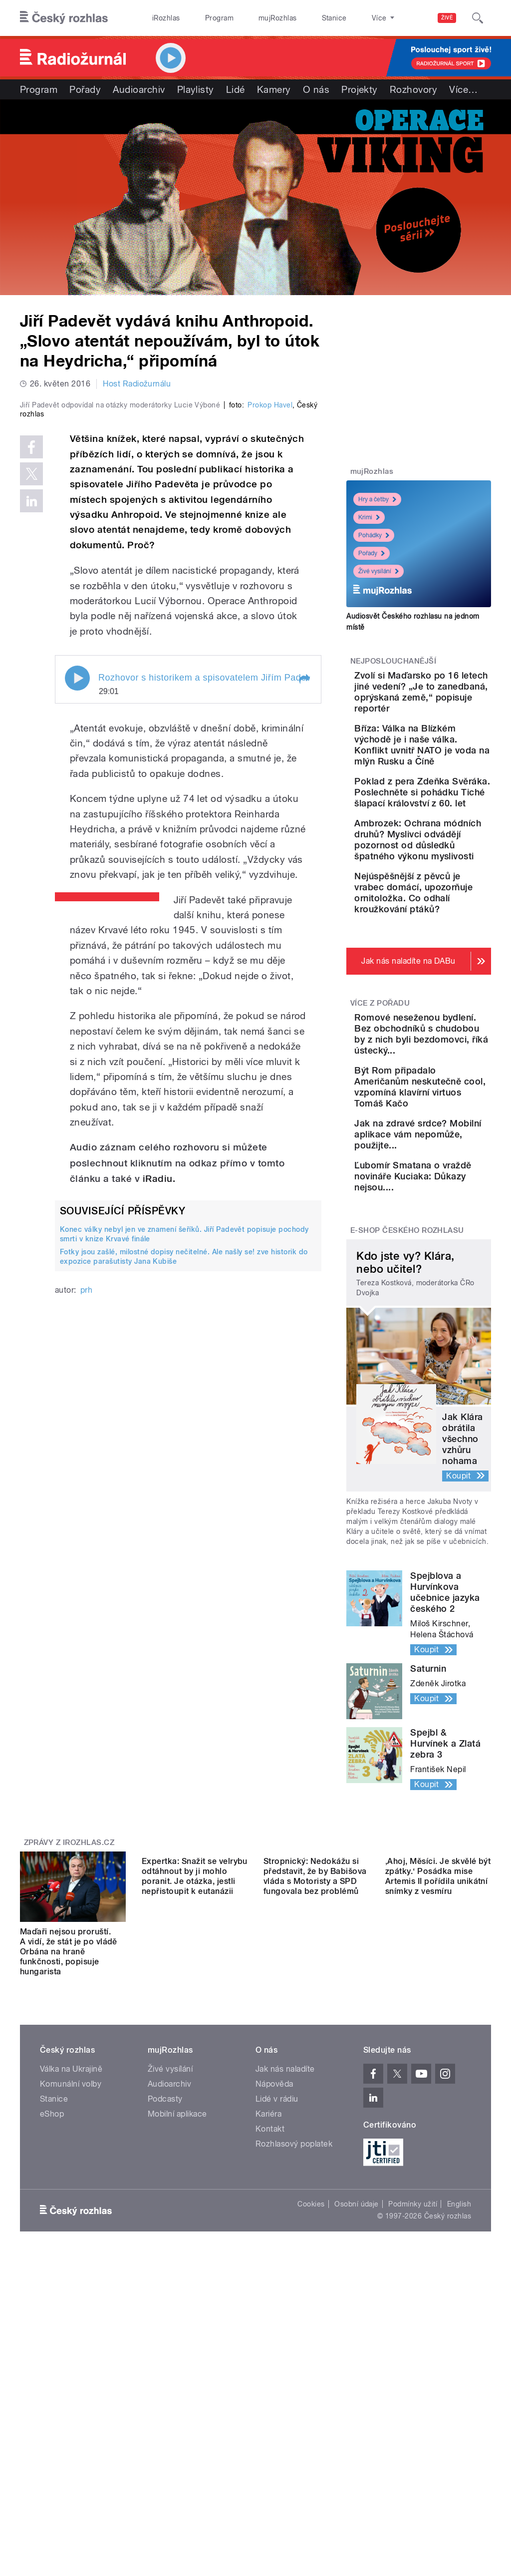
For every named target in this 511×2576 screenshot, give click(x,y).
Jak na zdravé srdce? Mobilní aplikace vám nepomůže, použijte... (442, 1387)
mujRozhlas (252, 18)
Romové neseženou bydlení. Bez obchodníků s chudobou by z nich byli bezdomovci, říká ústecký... (447, 1220)
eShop (52, 2388)
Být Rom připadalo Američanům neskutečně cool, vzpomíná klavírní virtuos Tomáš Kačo (447, 1312)
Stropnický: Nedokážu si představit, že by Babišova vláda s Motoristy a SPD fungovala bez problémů (314, 2221)
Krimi (369, 517)
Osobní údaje (356, 2479)
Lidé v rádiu (277, 2373)
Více (463, 89)
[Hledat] (477, 18)
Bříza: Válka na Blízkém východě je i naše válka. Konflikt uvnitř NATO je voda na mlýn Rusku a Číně (450, 777)
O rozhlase (344, 18)
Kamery (274, 89)
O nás (316, 89)
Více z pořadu (380, 1167)
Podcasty (165, 2373)
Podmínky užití (412, 2479)
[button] (304, 849)
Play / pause (77, 847)
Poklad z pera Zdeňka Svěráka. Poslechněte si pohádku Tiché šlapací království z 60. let (447, 852)
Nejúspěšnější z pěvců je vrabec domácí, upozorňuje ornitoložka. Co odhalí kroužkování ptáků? (448, 1035)
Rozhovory (413, 89)
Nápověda (274, 2358)
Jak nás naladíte (285, 2343)
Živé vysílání (378, 571)
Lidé (235, 89)
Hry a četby (377, 499)
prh (86, 1459)
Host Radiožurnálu (137, 383)
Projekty (359, 89)
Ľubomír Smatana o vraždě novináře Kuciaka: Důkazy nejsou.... (448, 1445)
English (459, 2479)
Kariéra (268, 2388)
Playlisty (195, 89)
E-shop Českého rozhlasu (407, 1504)
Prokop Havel (270, 575)
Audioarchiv (139, 89)
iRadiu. (159, 1348)
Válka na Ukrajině (71, 2343)
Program (204, 18)
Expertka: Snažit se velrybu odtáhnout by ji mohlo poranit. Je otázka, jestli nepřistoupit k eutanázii (195, 2221)
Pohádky (373, 535)
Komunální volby (70, 2358)
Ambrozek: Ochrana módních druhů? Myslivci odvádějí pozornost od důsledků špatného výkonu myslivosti (448, 938)
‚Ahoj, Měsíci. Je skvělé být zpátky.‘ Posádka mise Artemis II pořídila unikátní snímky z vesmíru (438, 2221)
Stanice (298, 18)
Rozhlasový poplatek (294, 2418)
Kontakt (270, 2403)
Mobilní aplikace (177, 2388)
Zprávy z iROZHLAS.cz (69, 2117)
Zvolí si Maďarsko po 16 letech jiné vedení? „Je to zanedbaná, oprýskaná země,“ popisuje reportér (449, 703)
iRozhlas (161, 18)
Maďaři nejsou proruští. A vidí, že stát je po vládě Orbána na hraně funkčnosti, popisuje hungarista (68, 2226)
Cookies (310, 2479)
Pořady (85, 89)
